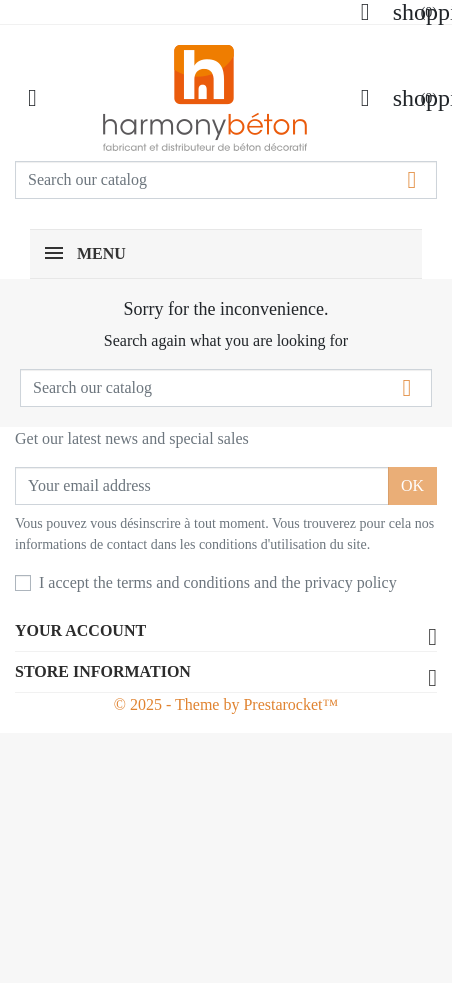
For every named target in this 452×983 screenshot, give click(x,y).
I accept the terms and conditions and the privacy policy (218, 582)
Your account (80, 630)
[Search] (226, 180)
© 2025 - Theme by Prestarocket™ (226, 704)
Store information (103, 671)
